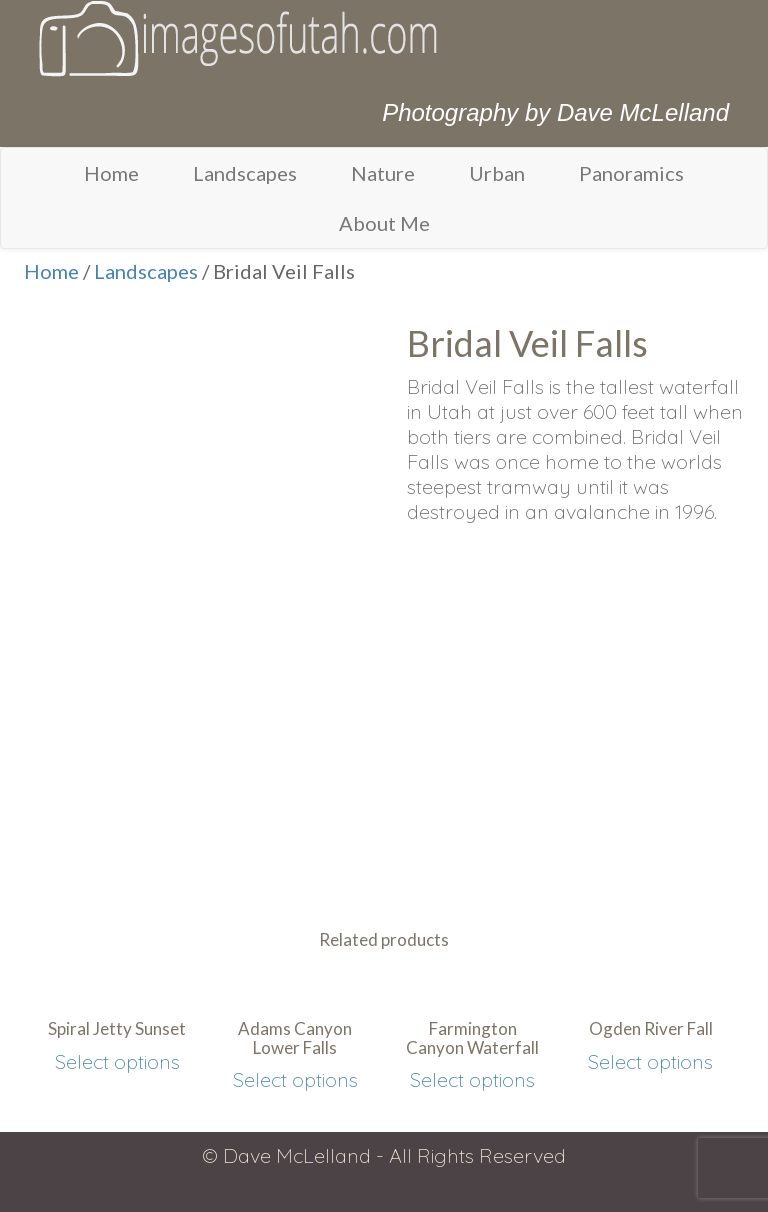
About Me (384, 223)
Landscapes (245, 173)
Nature (383, 173)
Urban (497, 173)
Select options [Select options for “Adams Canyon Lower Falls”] (295, 1079)
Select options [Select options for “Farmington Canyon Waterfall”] (472, 1079)
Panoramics (631, 173)
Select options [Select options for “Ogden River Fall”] (650, 1061)
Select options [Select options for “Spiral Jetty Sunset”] (117, 1061)
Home (111, 173)
